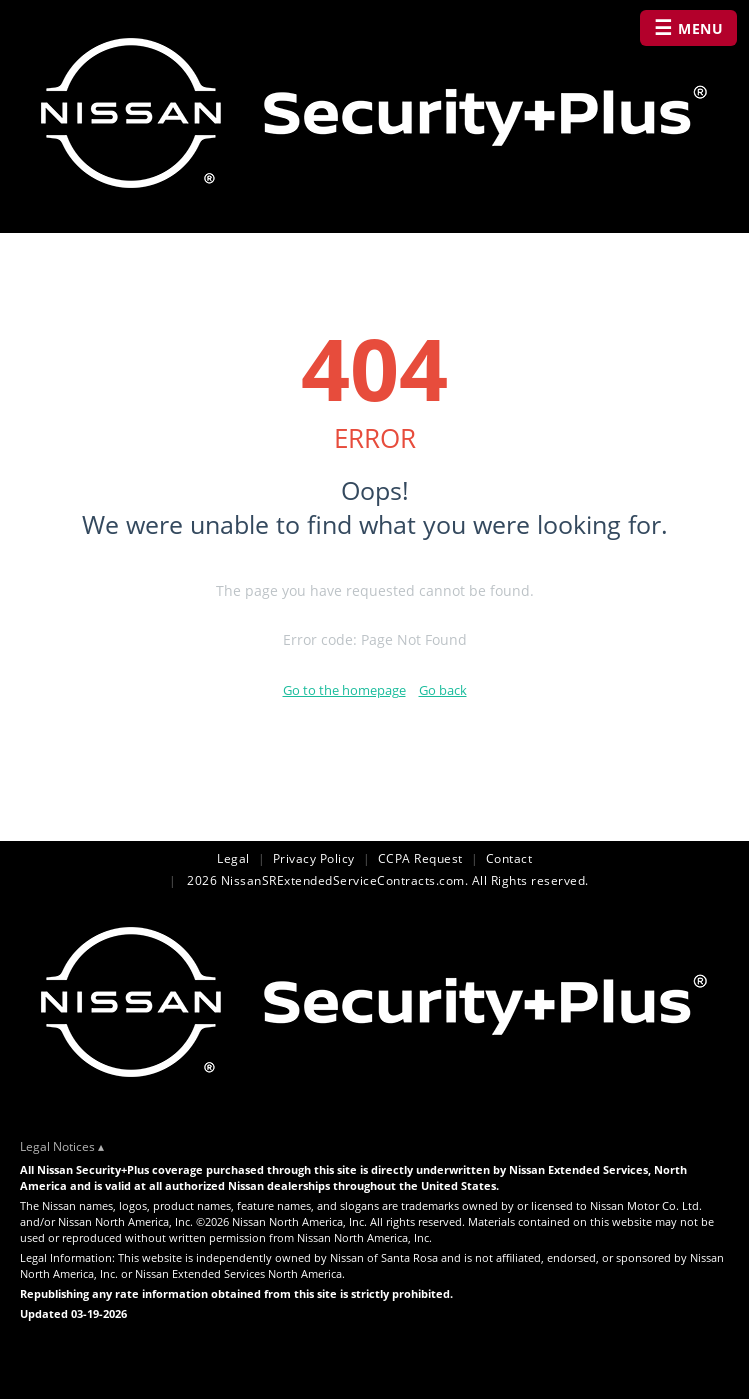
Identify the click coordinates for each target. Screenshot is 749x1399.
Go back (443, 690)
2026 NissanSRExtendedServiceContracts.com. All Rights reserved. (386, 880)
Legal (233, 858)
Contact (509, 858)
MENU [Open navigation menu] (689, 27)
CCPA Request (420, 858)
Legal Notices (57, 1146)
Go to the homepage (344, 690)
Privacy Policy (314, 858)
